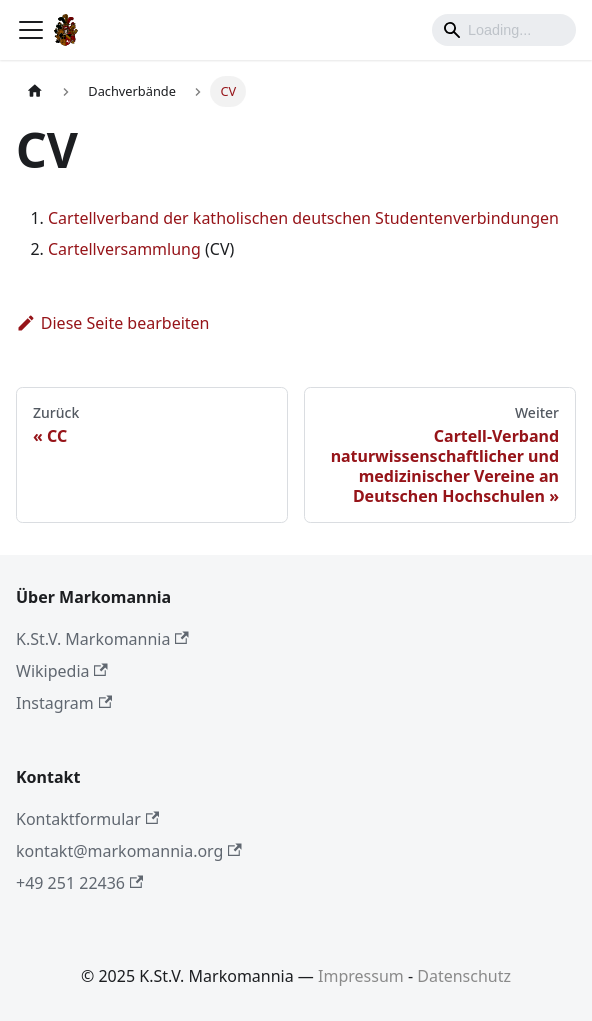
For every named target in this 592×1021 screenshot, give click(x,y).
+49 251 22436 (79, 883)
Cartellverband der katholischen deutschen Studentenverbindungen (303, 218)
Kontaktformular (87, 819)
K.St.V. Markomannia (102, 639)
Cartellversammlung (124, 249)
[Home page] (35, 91)
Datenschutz (464, 976)
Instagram (64, 703)
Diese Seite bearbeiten (113, 323)
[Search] (504, 30)
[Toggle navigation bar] (31, 30)
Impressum (361, 976)
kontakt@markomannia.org (129, 851)
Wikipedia (62, 671)
